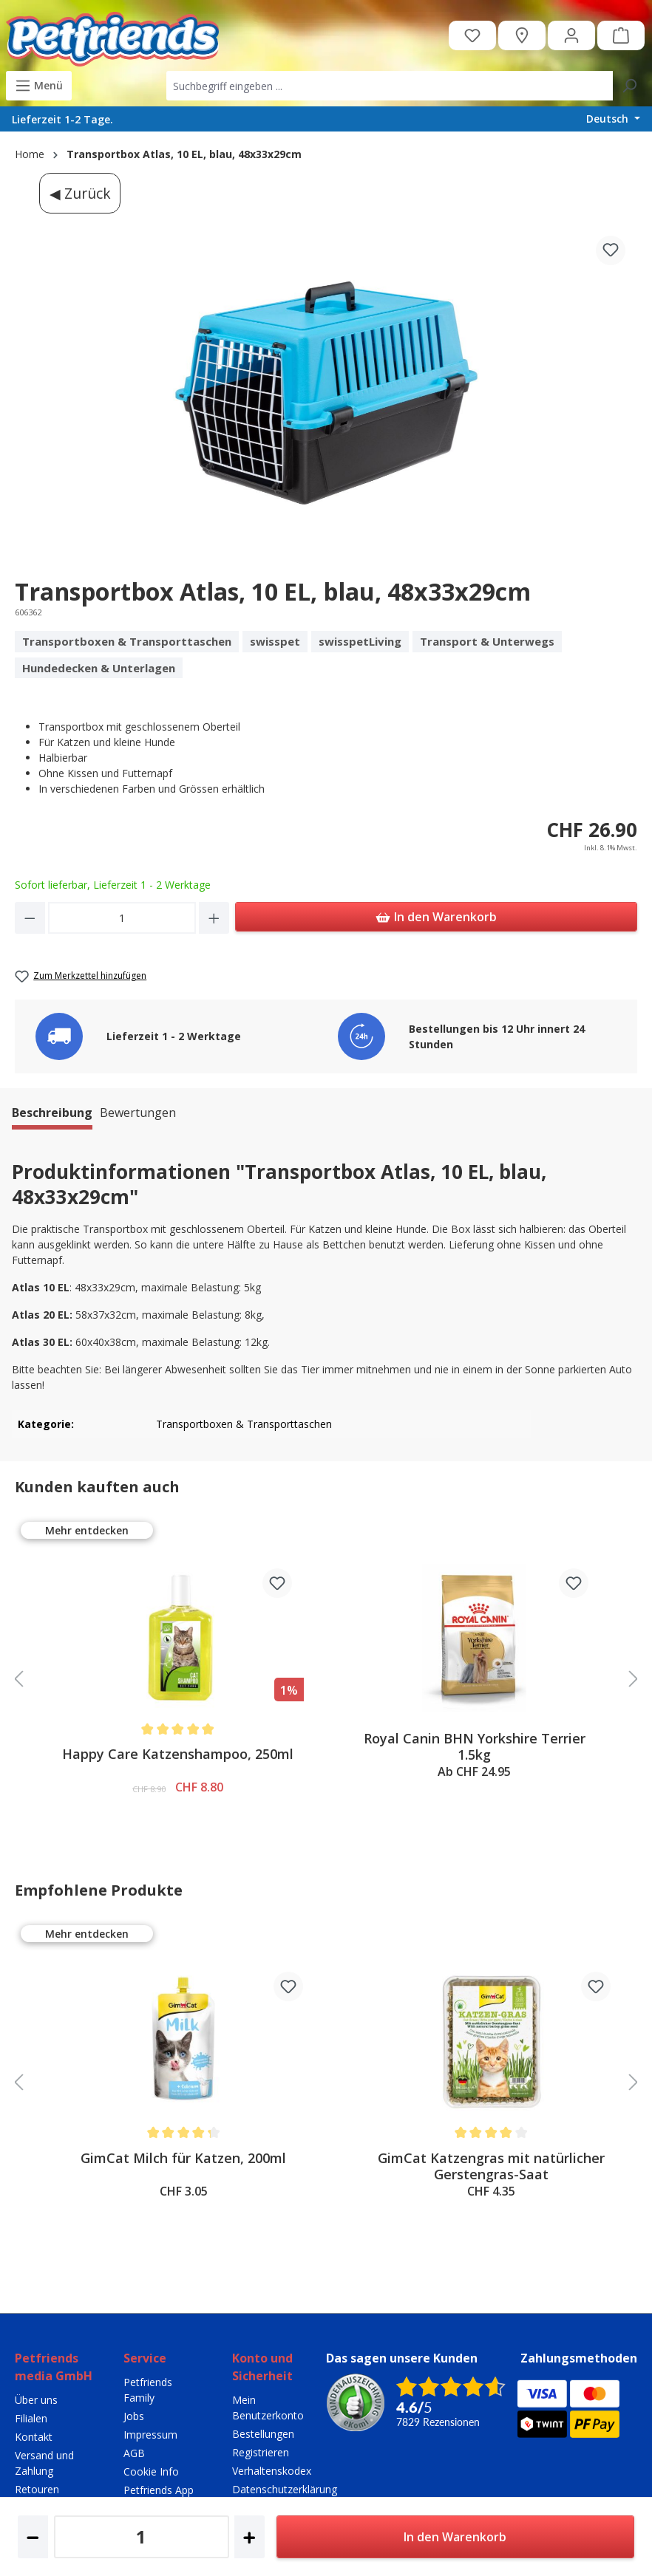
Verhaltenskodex (271, 2471)
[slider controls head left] (18, 1680)
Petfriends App (158, 2490)
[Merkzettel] (472, 35)
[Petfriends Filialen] (522, 35)
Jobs (133, 2416)
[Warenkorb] (621, 35)
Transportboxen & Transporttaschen (126, 641)
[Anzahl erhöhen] (214, 918)
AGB (134, 2453)
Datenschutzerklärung (284, 2489)
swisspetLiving (360, 641)
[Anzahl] (122, 918)
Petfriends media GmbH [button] (53, 2367)
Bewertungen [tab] (138, 1112)
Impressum (150, 2435)
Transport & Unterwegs (487, 641)
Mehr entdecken (87, 1530)
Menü (39, 82)
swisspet (275, 641)
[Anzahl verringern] (30, 918)
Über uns (36, 2400)
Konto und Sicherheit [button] (262, 2367)
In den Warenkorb (436, 915)
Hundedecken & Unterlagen (98, 667)
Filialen (31, 2418)
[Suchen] (629, 85)
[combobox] (390, 85)
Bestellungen (263, 2434)
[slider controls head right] (633, 1680)
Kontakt (33, 2437)
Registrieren (260, 2452)
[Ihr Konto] (571, 35)
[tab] (52, 1115)
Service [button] (144, 2358)
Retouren (37, 2489)
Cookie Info (151, 2471)
